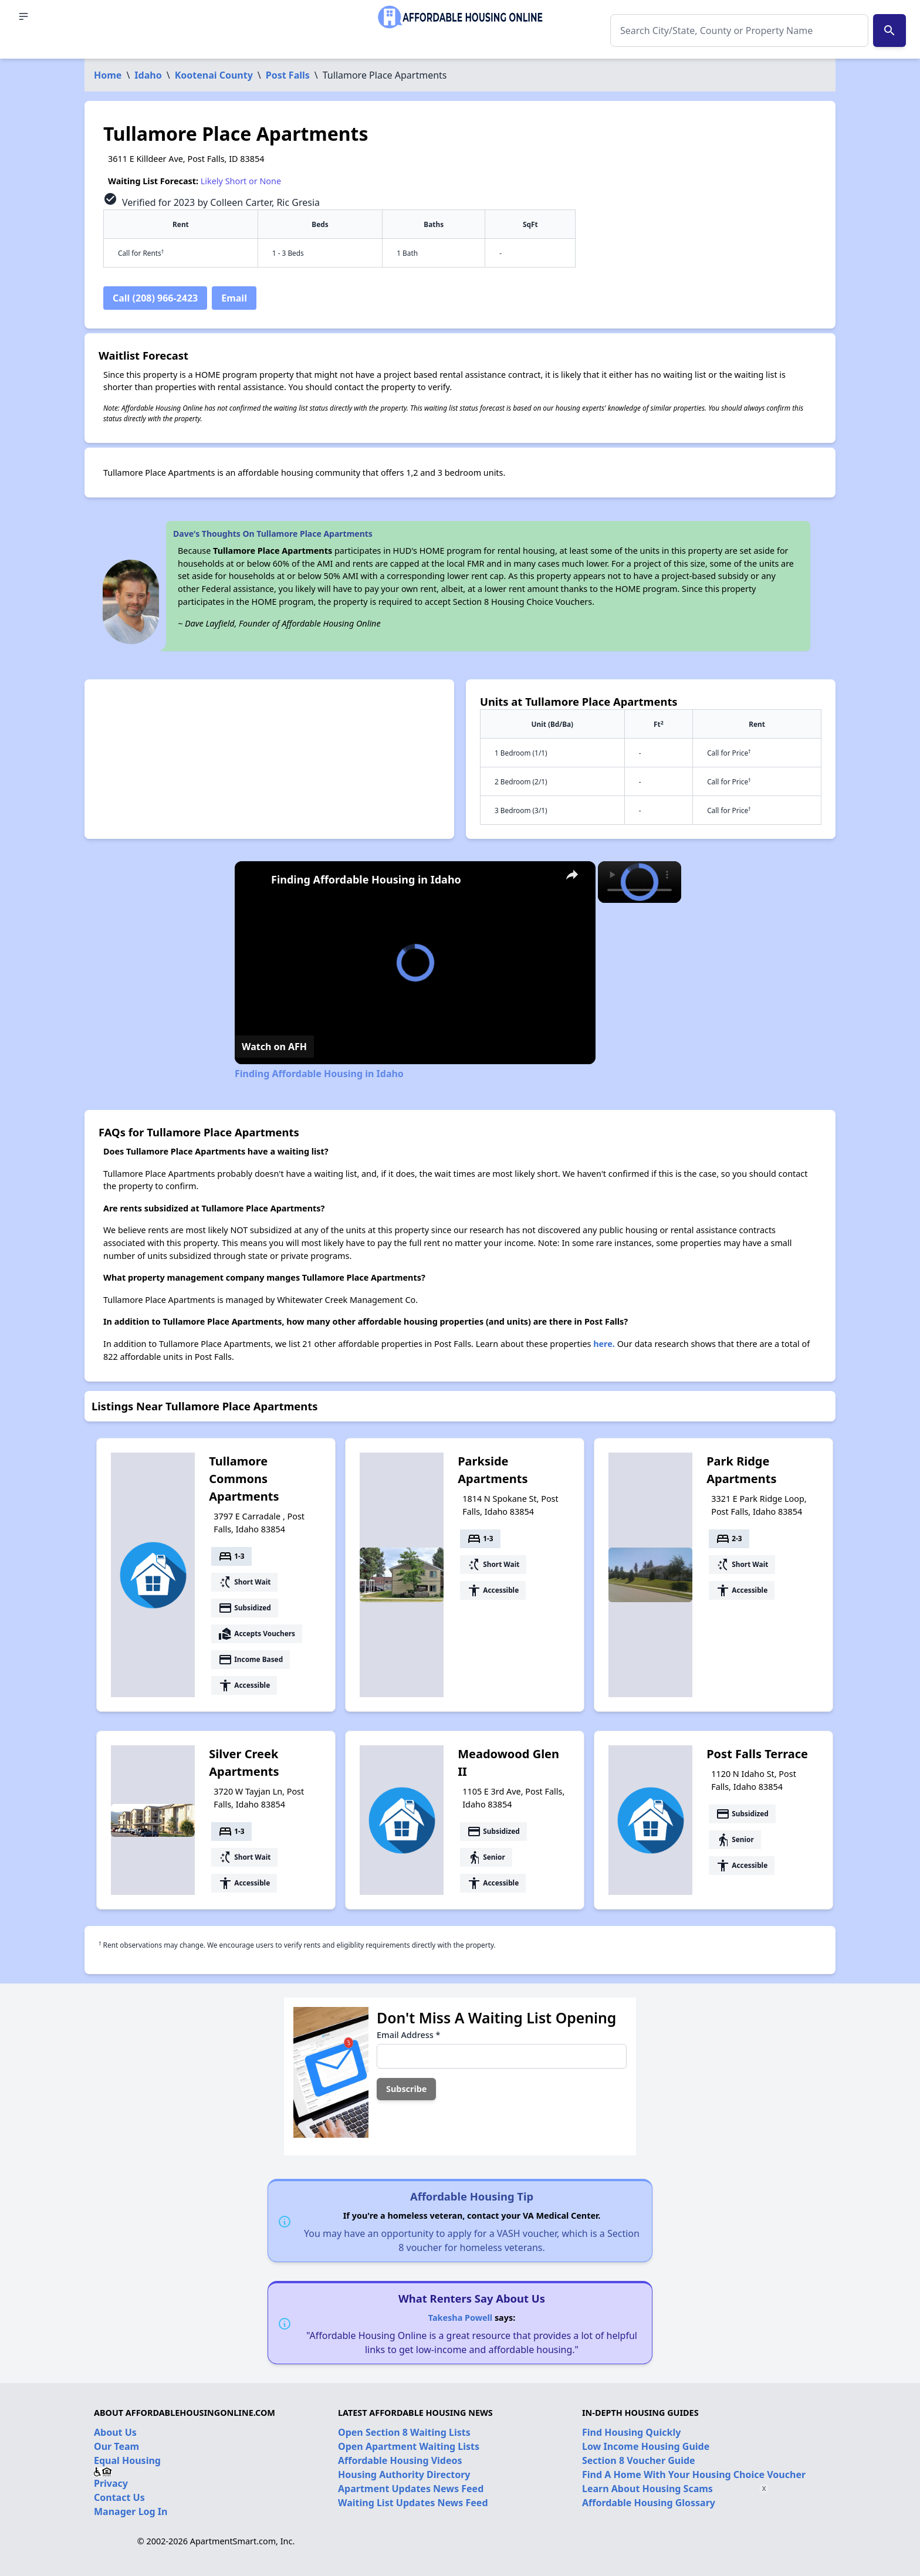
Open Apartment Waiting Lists (408, 2446)
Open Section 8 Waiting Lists (404, 2432)
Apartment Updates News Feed (410, 2488)
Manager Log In (130, 2511)
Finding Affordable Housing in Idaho (366, 879)
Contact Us (119, 2497)
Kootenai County (214, 75)
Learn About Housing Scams (647, 2488)
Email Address (408, 2034)
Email (234, 298)
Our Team (116, 2446)
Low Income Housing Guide (645, 2446)
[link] (253, 880)
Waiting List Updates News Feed (413, 2502)
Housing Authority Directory (404, 2474)
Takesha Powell (460, 2317)
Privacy (111, 2483)
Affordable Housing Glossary (648, 2502)
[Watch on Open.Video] (274, 1046)
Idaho (147, 75)
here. (604, 1343)
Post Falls (288, 75)
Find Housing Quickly (631, 2432)
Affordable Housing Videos (400, 2460)
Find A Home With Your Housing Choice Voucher (694, 2474)
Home (107, 75)
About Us (115, 2432)
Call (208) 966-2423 (155, 298)
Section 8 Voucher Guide (638, 2460)
